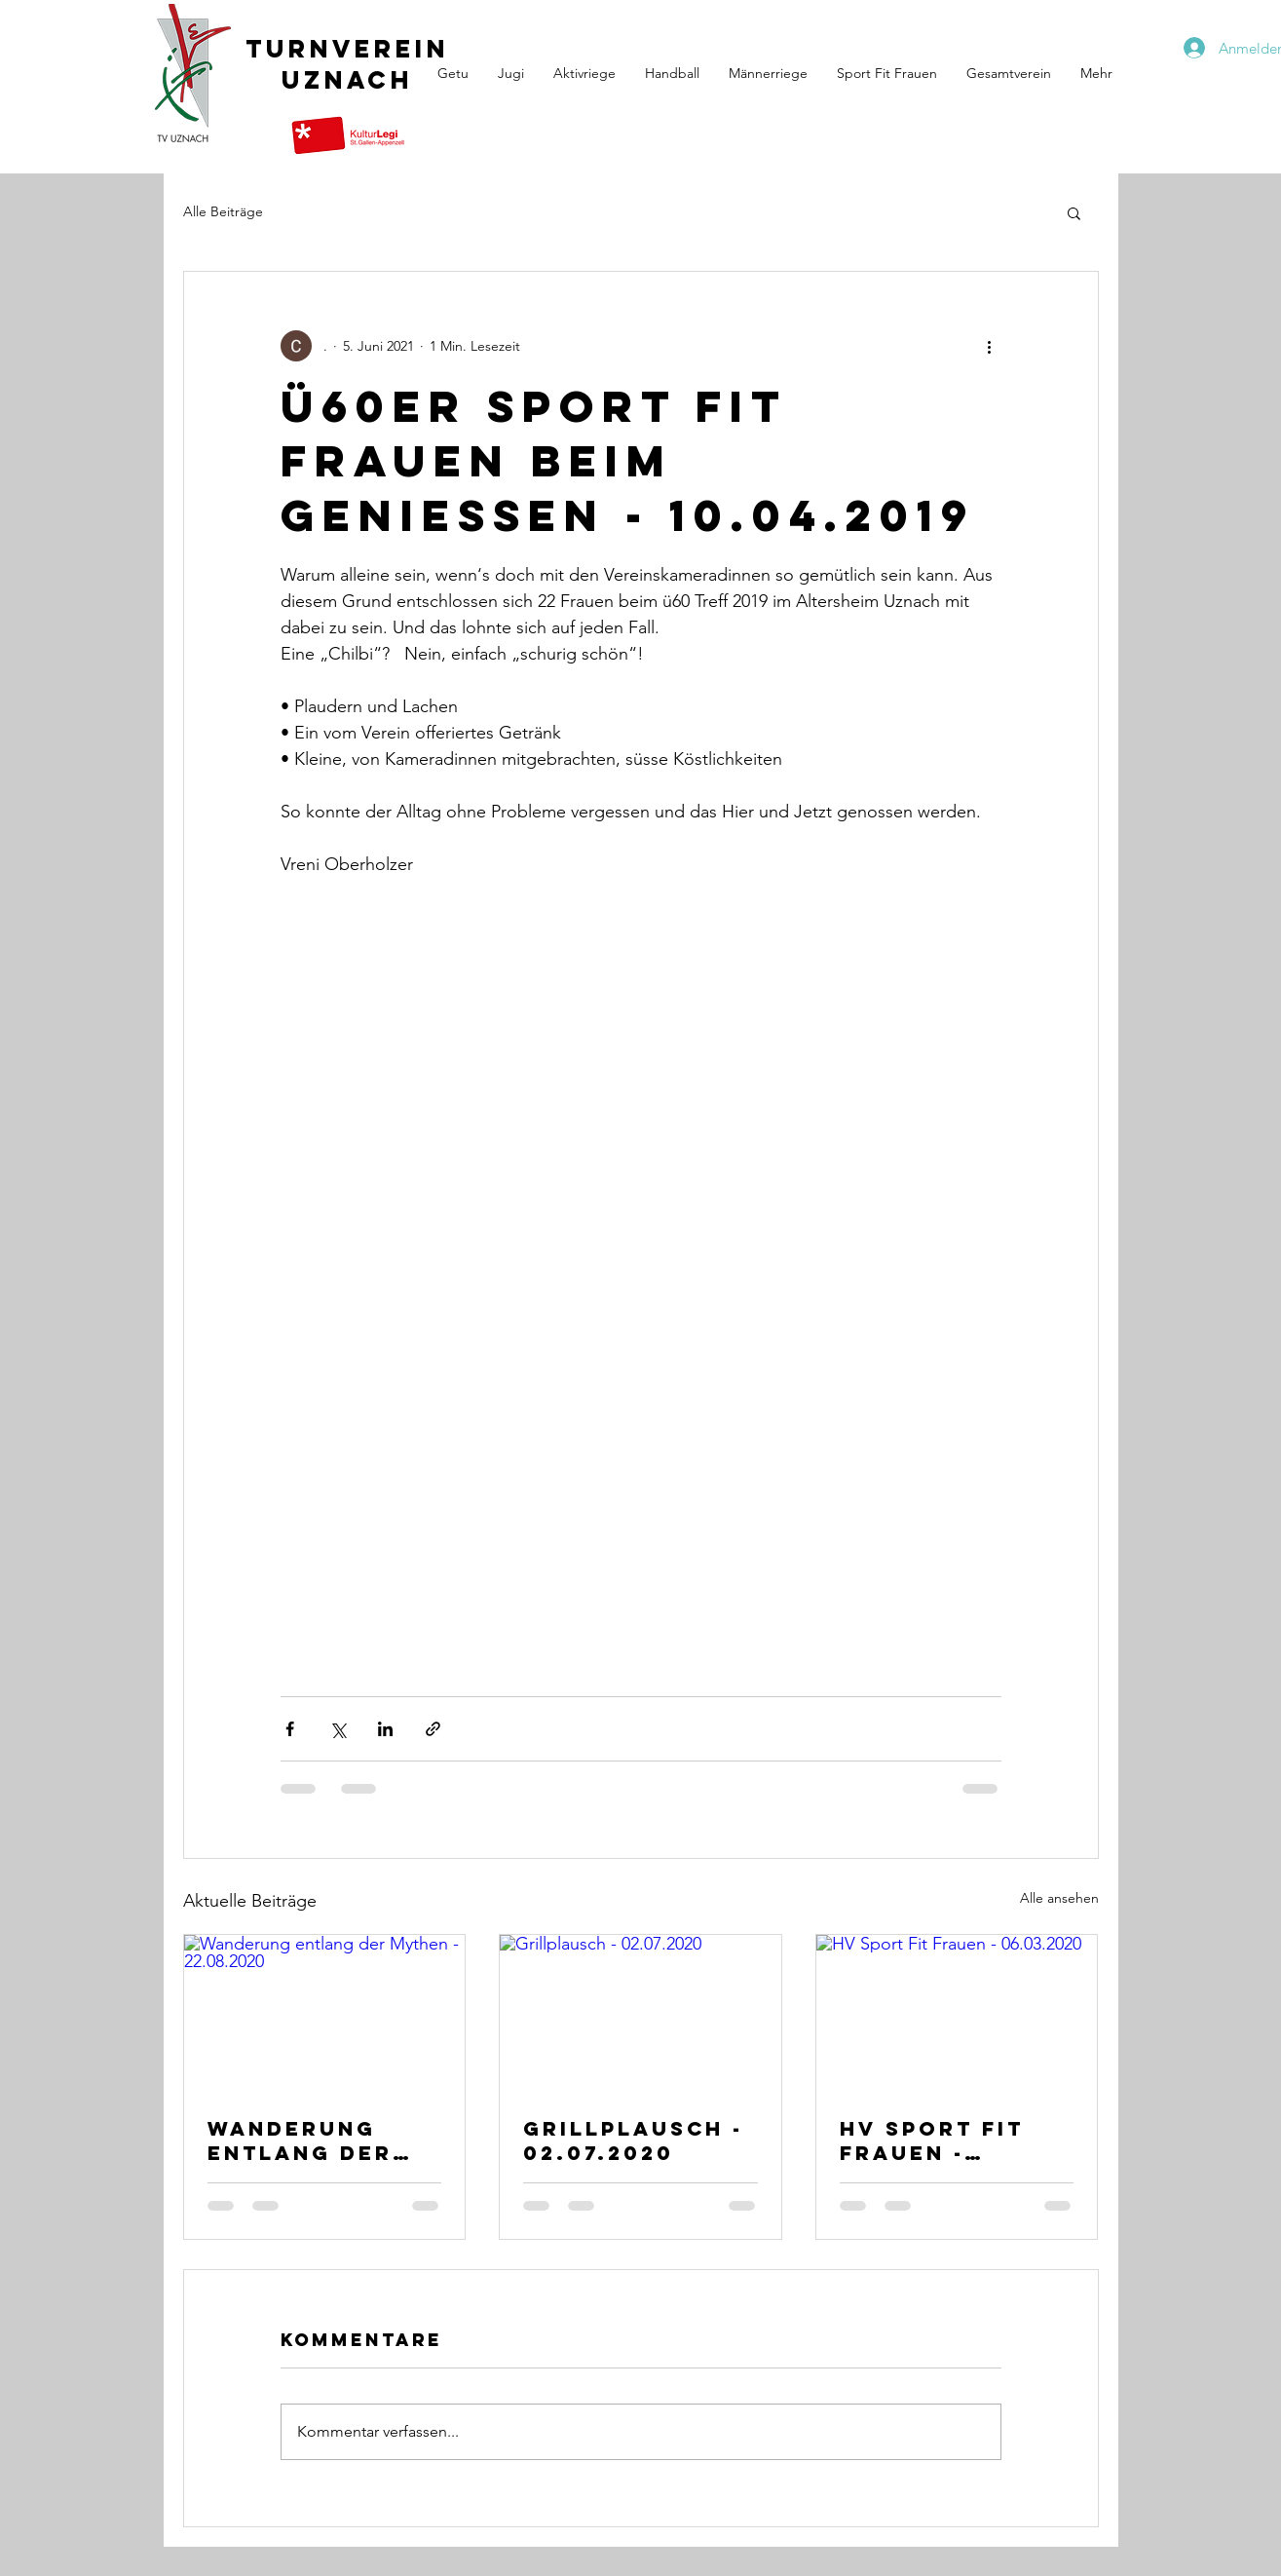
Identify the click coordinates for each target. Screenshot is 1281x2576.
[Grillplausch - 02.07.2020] (640, 2014)
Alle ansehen (1059, 1898)
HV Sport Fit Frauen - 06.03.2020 (932, 2140)
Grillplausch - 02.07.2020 (633, 2140)
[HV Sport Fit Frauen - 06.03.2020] (957, 2014)
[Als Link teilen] (433, 1729)
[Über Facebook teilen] (290, 1729)
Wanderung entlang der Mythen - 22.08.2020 (300, 2140)
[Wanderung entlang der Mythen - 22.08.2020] (325, 2014)
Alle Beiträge (223, 211)
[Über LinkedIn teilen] (385, 1729)
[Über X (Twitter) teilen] (337, 1729)
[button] (1074, 212)
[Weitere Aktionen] (989, 346)
